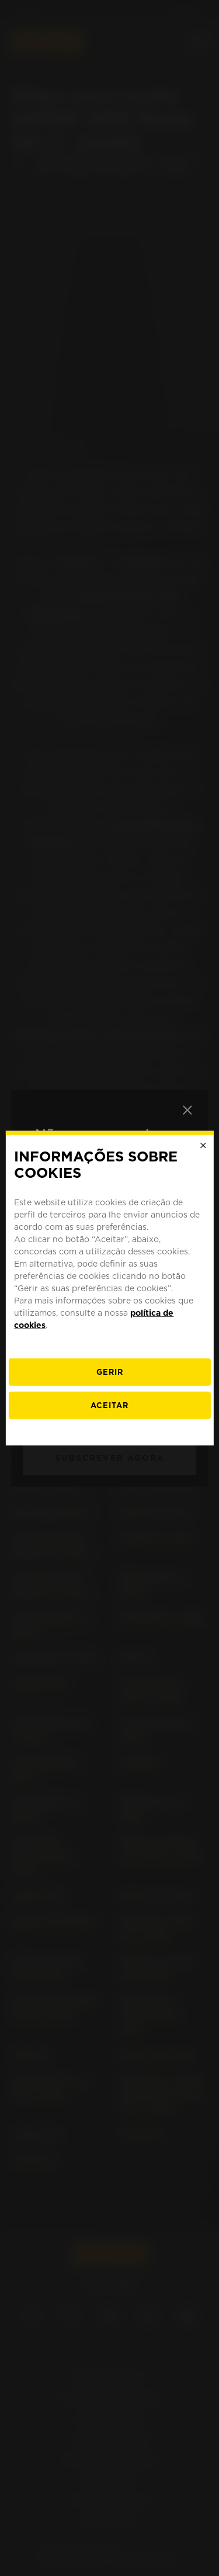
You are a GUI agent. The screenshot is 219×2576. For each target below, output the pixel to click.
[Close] (203, 1145)
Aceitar (109, 1405)
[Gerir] (109, 1372)
